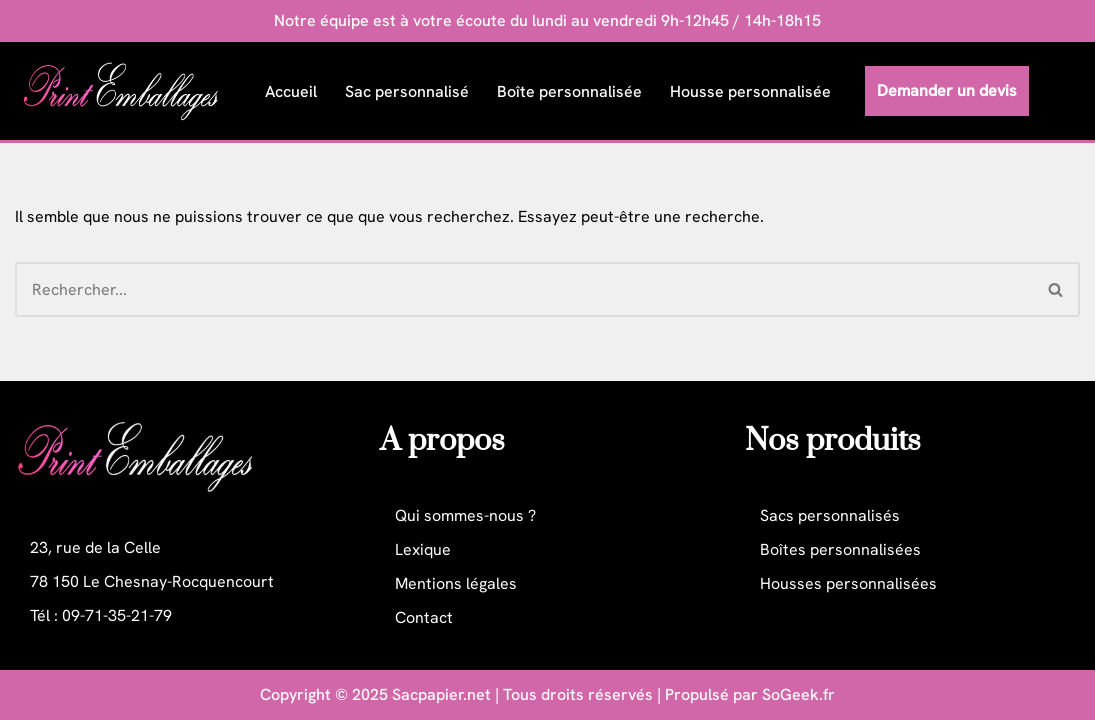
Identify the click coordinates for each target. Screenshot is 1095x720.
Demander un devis (947, 90)
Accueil (291, 91)
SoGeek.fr (798, 694)
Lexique (423, 549)
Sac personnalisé (407, 91)
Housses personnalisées (848, 583)
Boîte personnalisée (569, 91)
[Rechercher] (524, 289)
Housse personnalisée (750, 91)
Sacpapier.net (441, 694)
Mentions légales (456, 583)
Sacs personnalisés (830, 515)
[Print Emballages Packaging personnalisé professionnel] (126, 91)
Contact (424, 617)
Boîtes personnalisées (840, 549)
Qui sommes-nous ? (465, 515)
